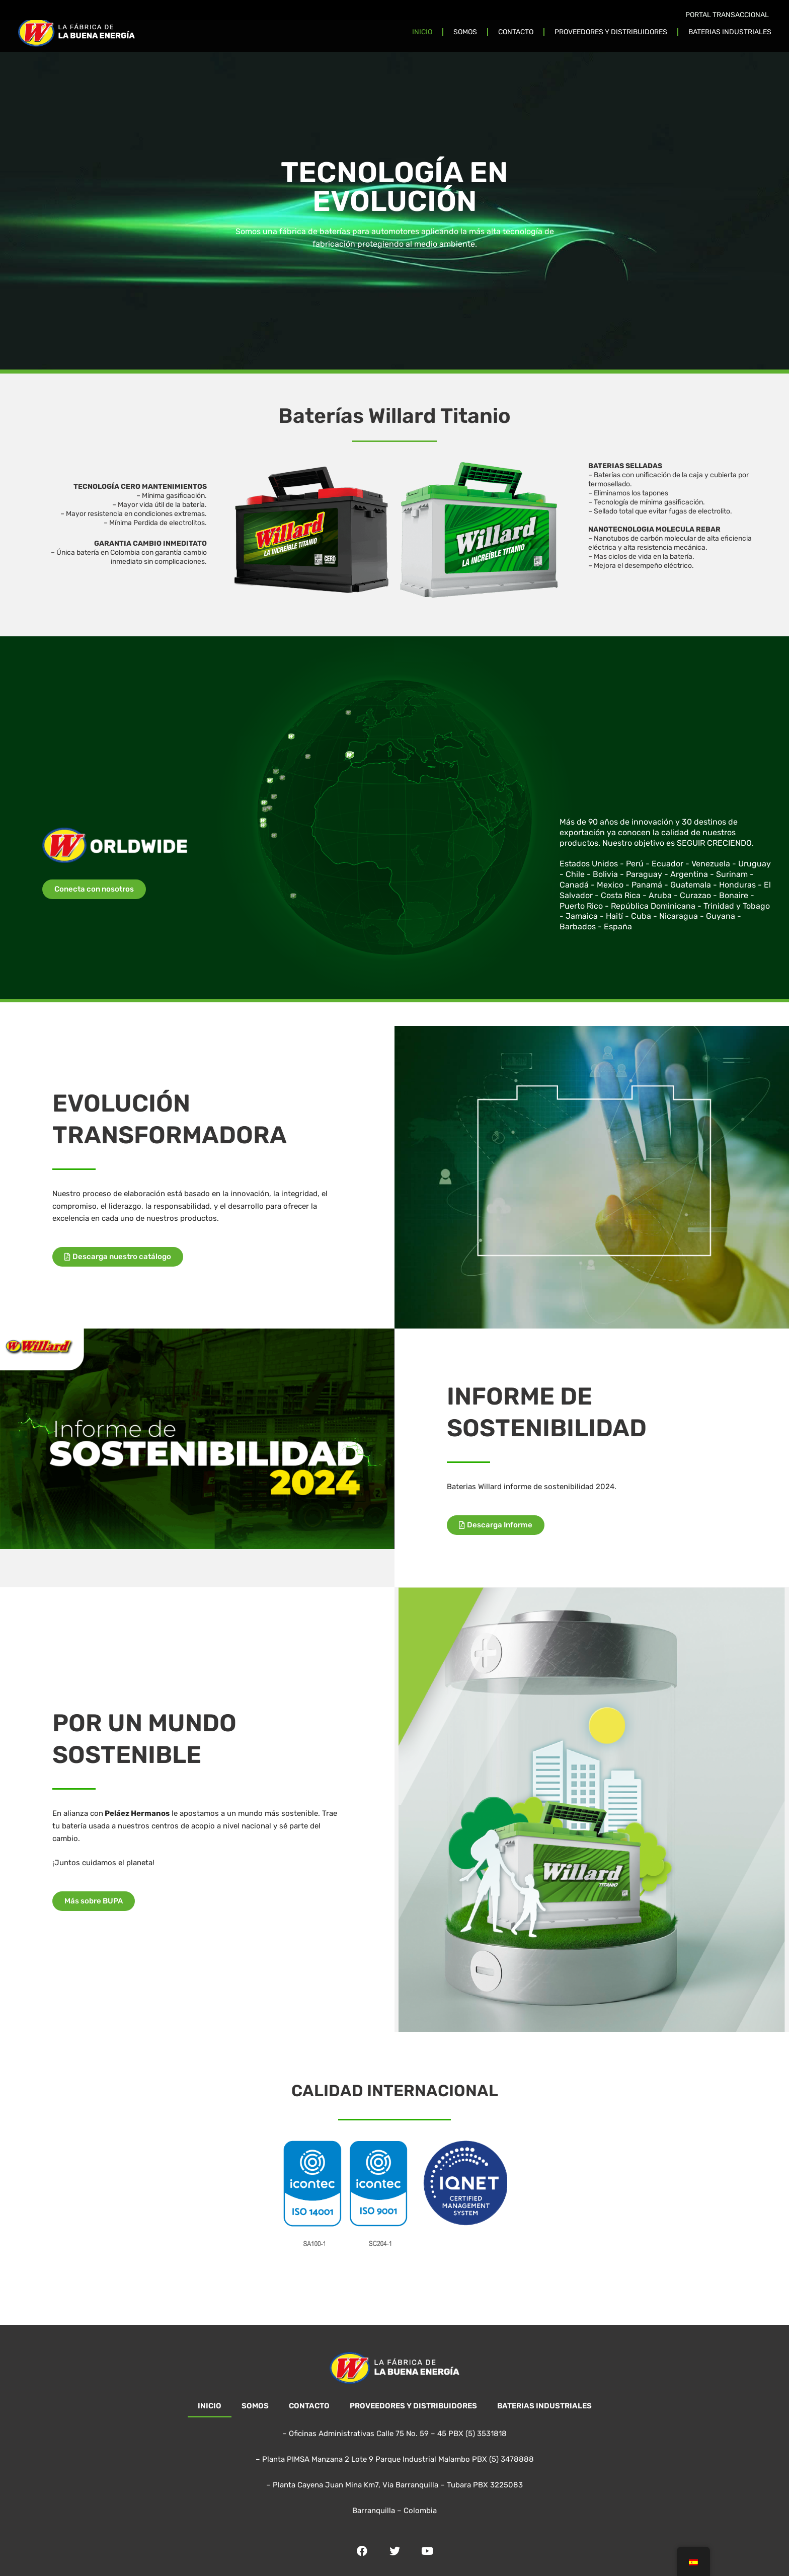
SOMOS (465, 32)
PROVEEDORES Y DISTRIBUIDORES (611, 32)
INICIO (422, 32)
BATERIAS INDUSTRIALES (729, 32)
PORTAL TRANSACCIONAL (727, 15)
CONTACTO (515, 32)
